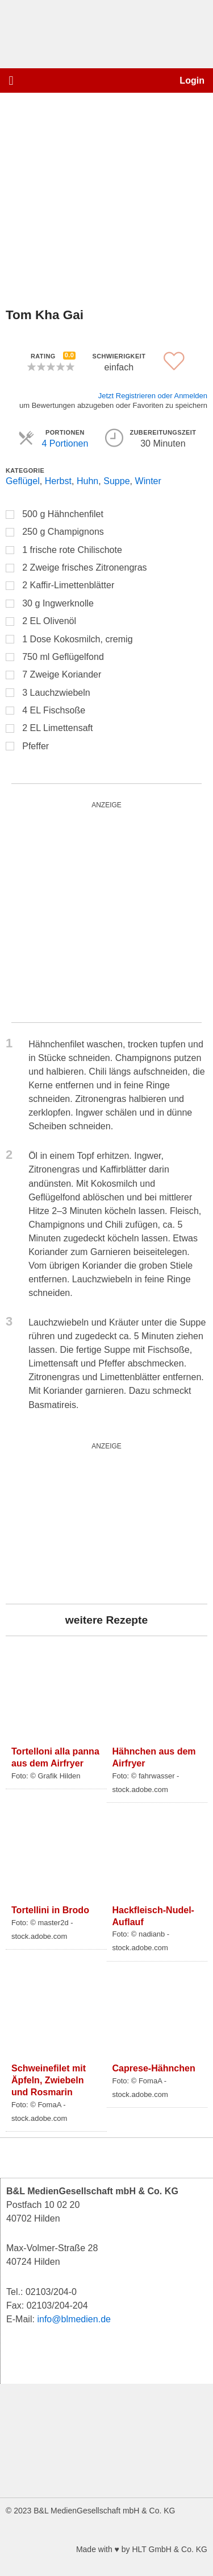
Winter (148, 481)
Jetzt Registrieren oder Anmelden (152, 395)
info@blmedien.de (74, 2319)
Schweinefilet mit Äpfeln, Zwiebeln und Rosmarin (48, 2080)
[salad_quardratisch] (106, 912)
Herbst (58, 481)
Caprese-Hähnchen (153, 2068)
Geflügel (23, 481)
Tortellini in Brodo (50, 1910)
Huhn (87, 481)
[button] (11, 80)
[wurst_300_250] (91, 1523)
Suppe (116, 481)
